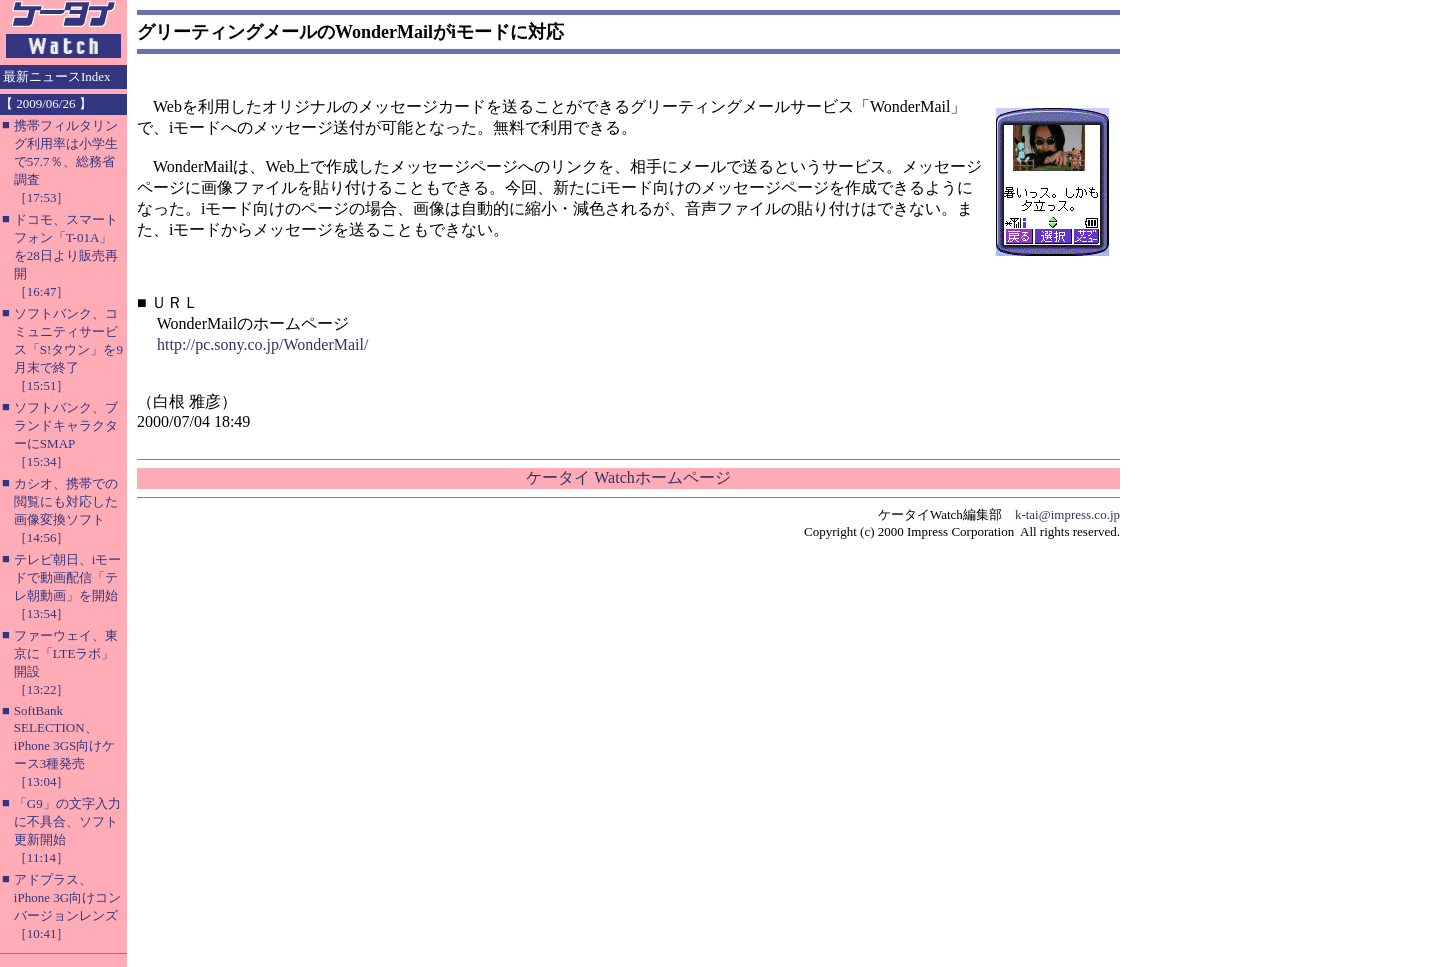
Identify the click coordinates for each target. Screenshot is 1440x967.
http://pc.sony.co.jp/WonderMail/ (262, 344)
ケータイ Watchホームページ (628, 477)
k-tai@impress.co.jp (1067, 514)
